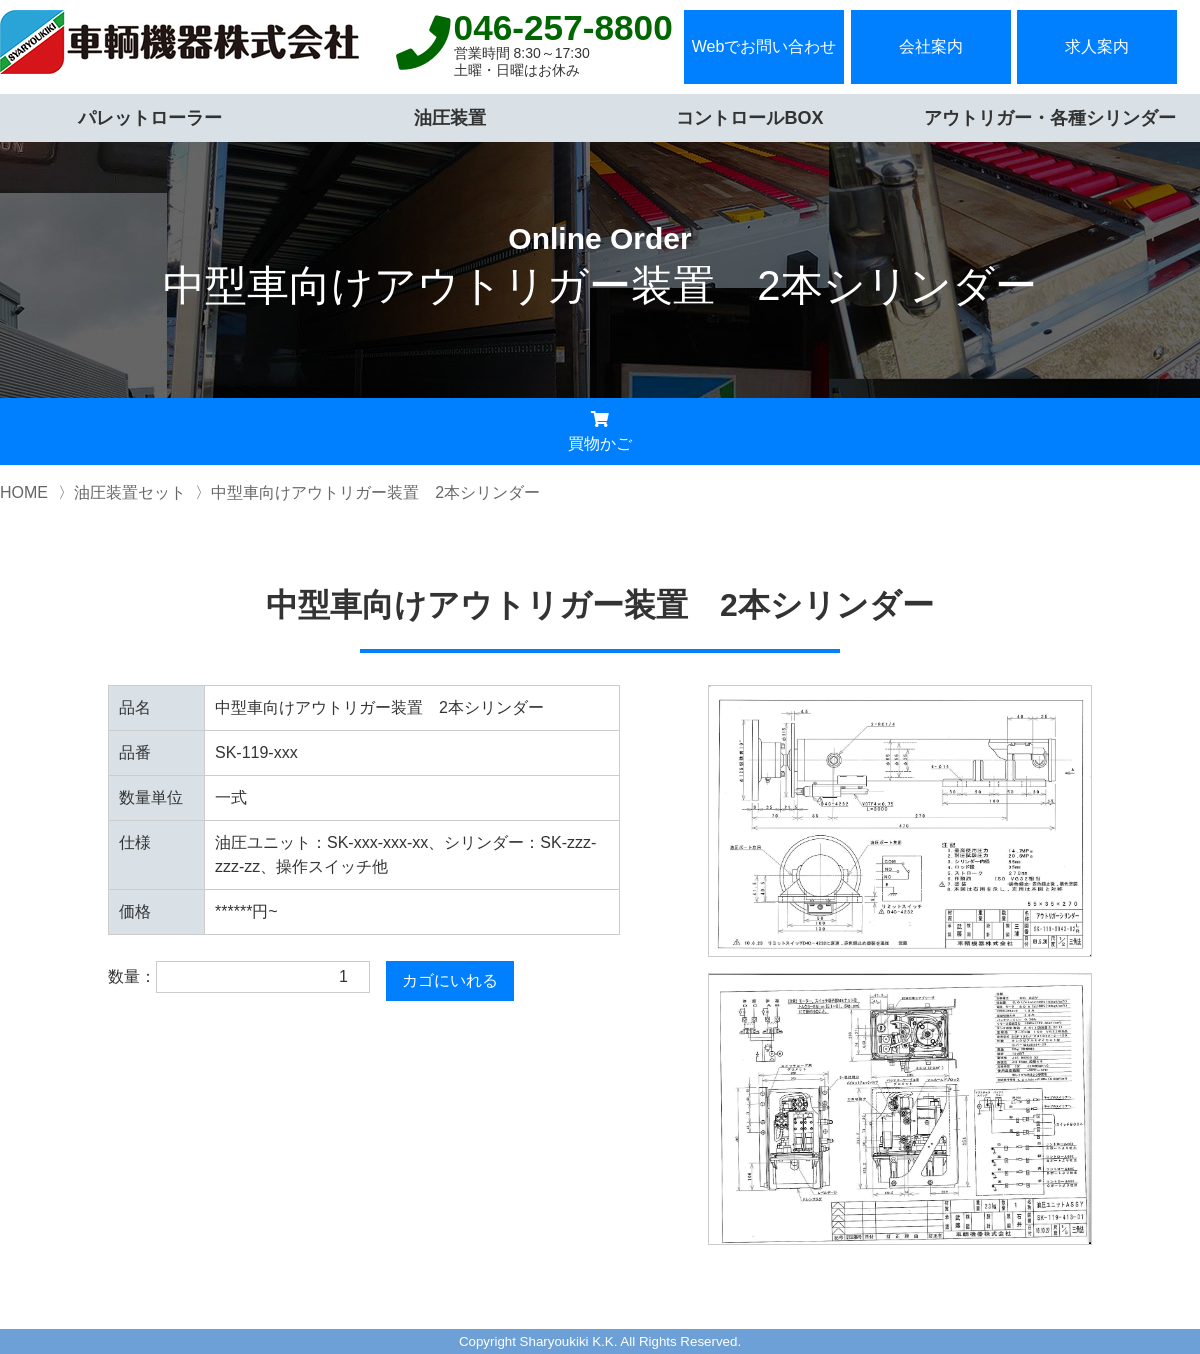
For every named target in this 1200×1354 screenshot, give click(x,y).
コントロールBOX (749, 118)
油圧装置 (450, 118)
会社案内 (931, 46)
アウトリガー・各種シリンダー (1050, 118)
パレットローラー (150, 118)
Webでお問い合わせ (764, 46)
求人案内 (1097, 46)
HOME (24, 492)
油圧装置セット (130, 492)
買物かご (600, 431)
